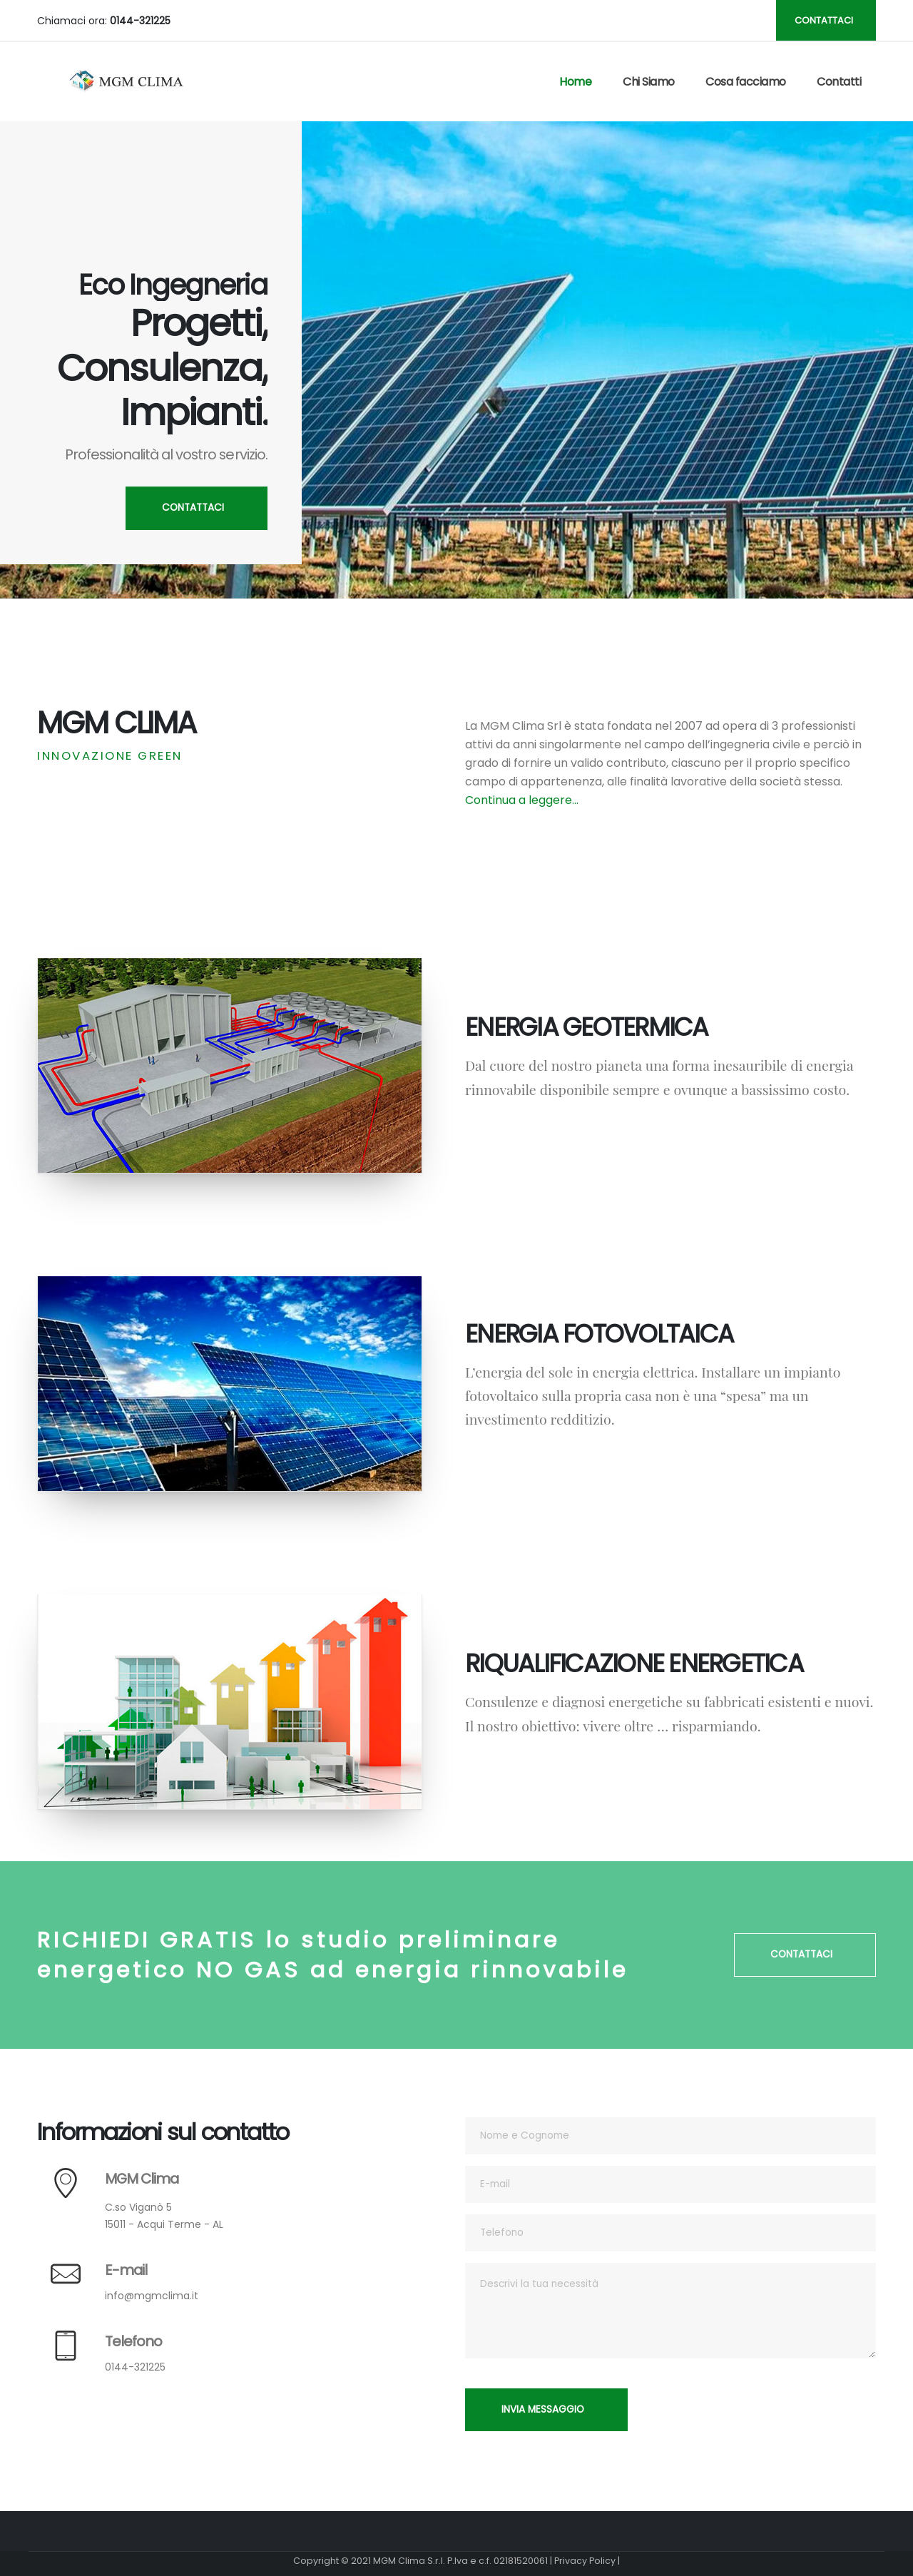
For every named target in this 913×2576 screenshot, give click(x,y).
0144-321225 (135, 2367)
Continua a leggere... (521, 800)
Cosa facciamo (745, 81)
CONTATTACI (824, 20)
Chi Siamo (649, 81)
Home (575, 81)
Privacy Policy (585, 2561)
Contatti (839, 81)
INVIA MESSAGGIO (542, 2409)
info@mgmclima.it (151, 2296)
